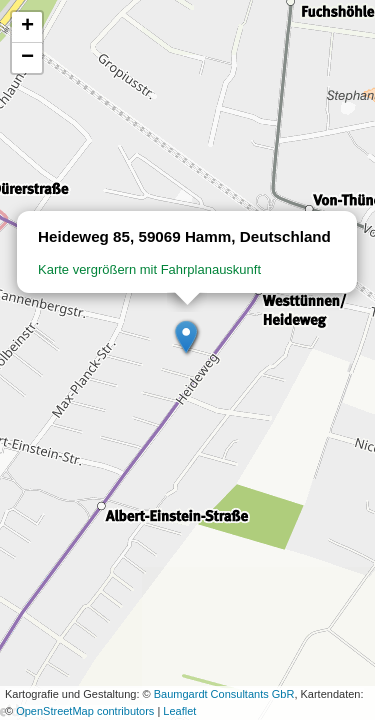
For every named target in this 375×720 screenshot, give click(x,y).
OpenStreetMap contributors (85, 711)
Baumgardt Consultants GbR (224, 694)
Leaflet (179, 711)
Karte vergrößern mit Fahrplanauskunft (149, 269)
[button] (187, 338)
